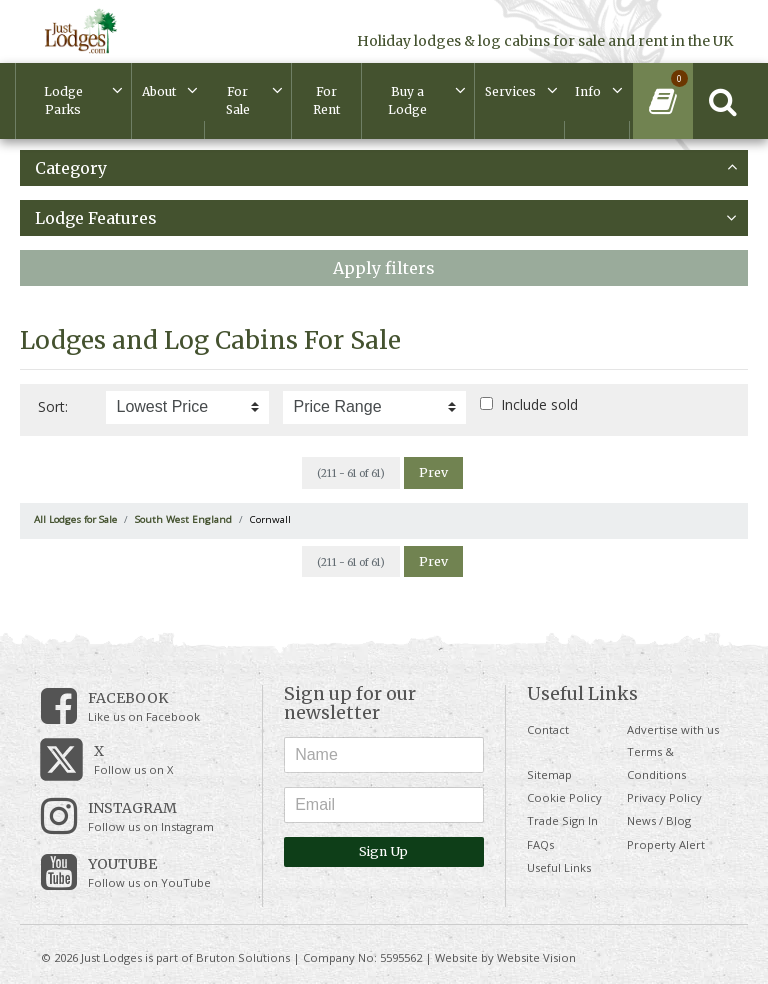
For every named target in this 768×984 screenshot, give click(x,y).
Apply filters (384, 268)
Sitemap (549, 774)
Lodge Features (386, 218)
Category (386, 168)
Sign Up (383, 851)
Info (588, 91)
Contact (548, 729)
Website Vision (536, 957)
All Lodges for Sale (75, 519)
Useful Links (559, 867)
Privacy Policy (664, 797)
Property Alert (666, 844)
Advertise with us (673, 729)
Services (510, 91)
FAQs (540, 844)
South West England (183, 519)
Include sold (539, 404)
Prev (433, 472)
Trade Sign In (562, 820)
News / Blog (659, 820)
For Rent (326, 100)
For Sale (238, 100)
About (159, 91)
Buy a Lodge (407, 100)
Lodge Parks (63, 100)
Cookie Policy (564, 797)
